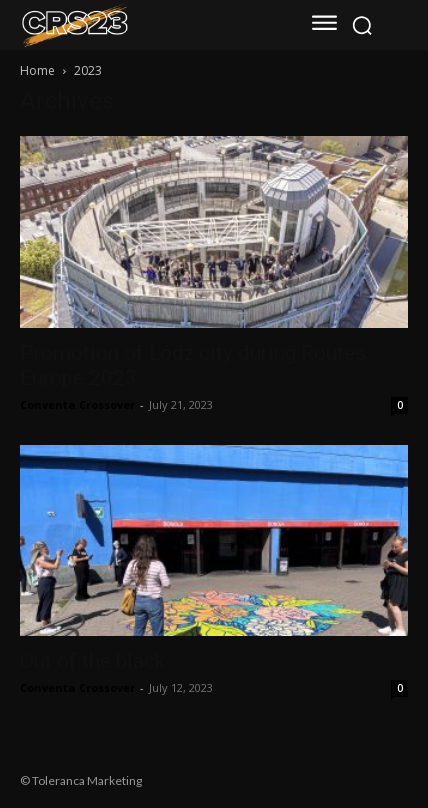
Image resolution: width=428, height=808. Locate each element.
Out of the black (92, 661)
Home (37, 70)
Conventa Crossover (77, 404)
